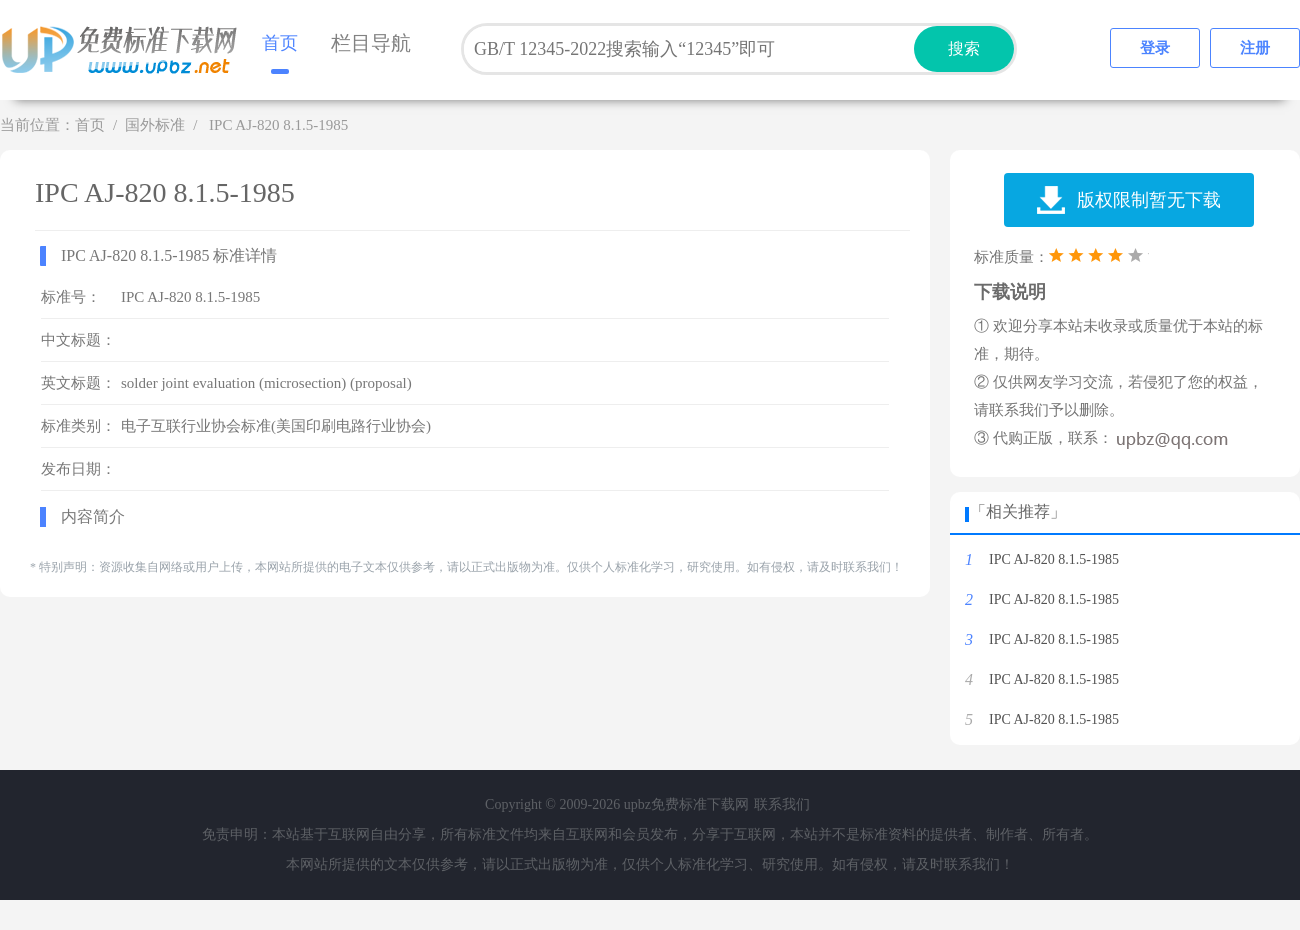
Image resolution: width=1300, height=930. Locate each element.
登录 (1155, 48)
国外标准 (155, 125)
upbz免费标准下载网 (125, 50)
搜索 (964, 48)
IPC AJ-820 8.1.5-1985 (1054, 559)
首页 (280, 43)
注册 (1255, 48)
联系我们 (782, 804)
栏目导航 (371, 43)
